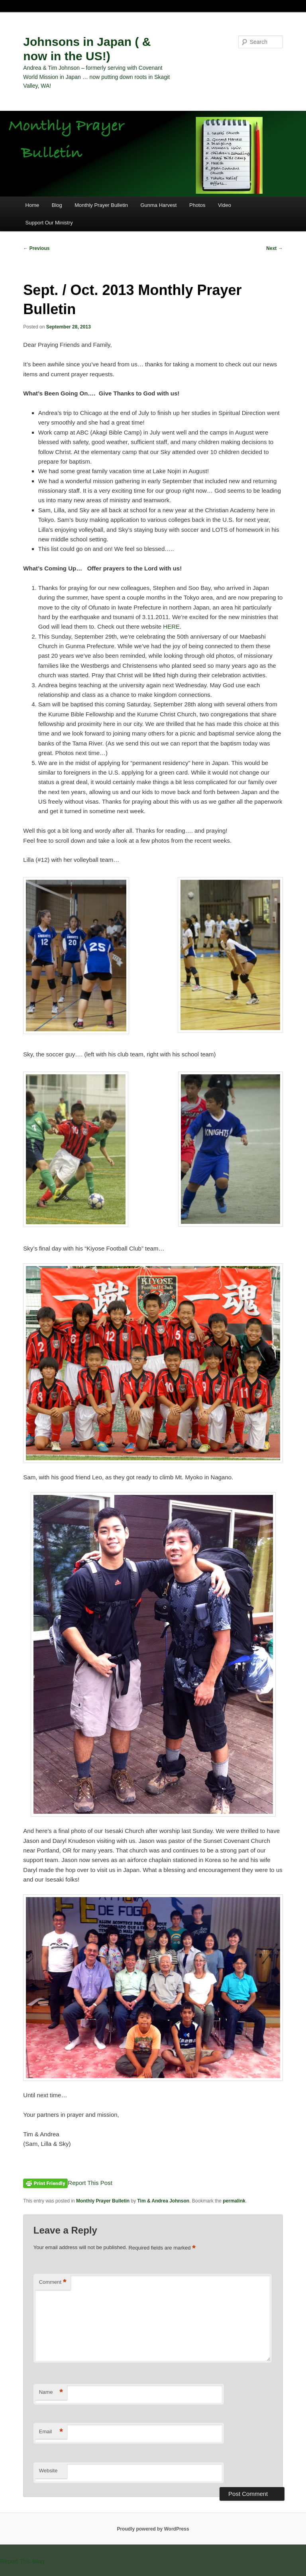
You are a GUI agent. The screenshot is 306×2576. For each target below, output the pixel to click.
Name (51, 2392)
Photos (197, 205)
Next (274, 248)
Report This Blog (22, 2561)
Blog (57, 205)
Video (224, 205)
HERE (171, 626)
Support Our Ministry (49, 223)
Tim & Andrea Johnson (163, 2201)
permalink (234, 2201)
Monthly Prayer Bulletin (101, 205)
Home (32, 205)
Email (51, 2432)
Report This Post (90, 2182)
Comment (53, 2282)
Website (48, 2471)
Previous (36, 248)
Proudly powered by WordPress (153, 2529)
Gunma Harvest (158, 205)
